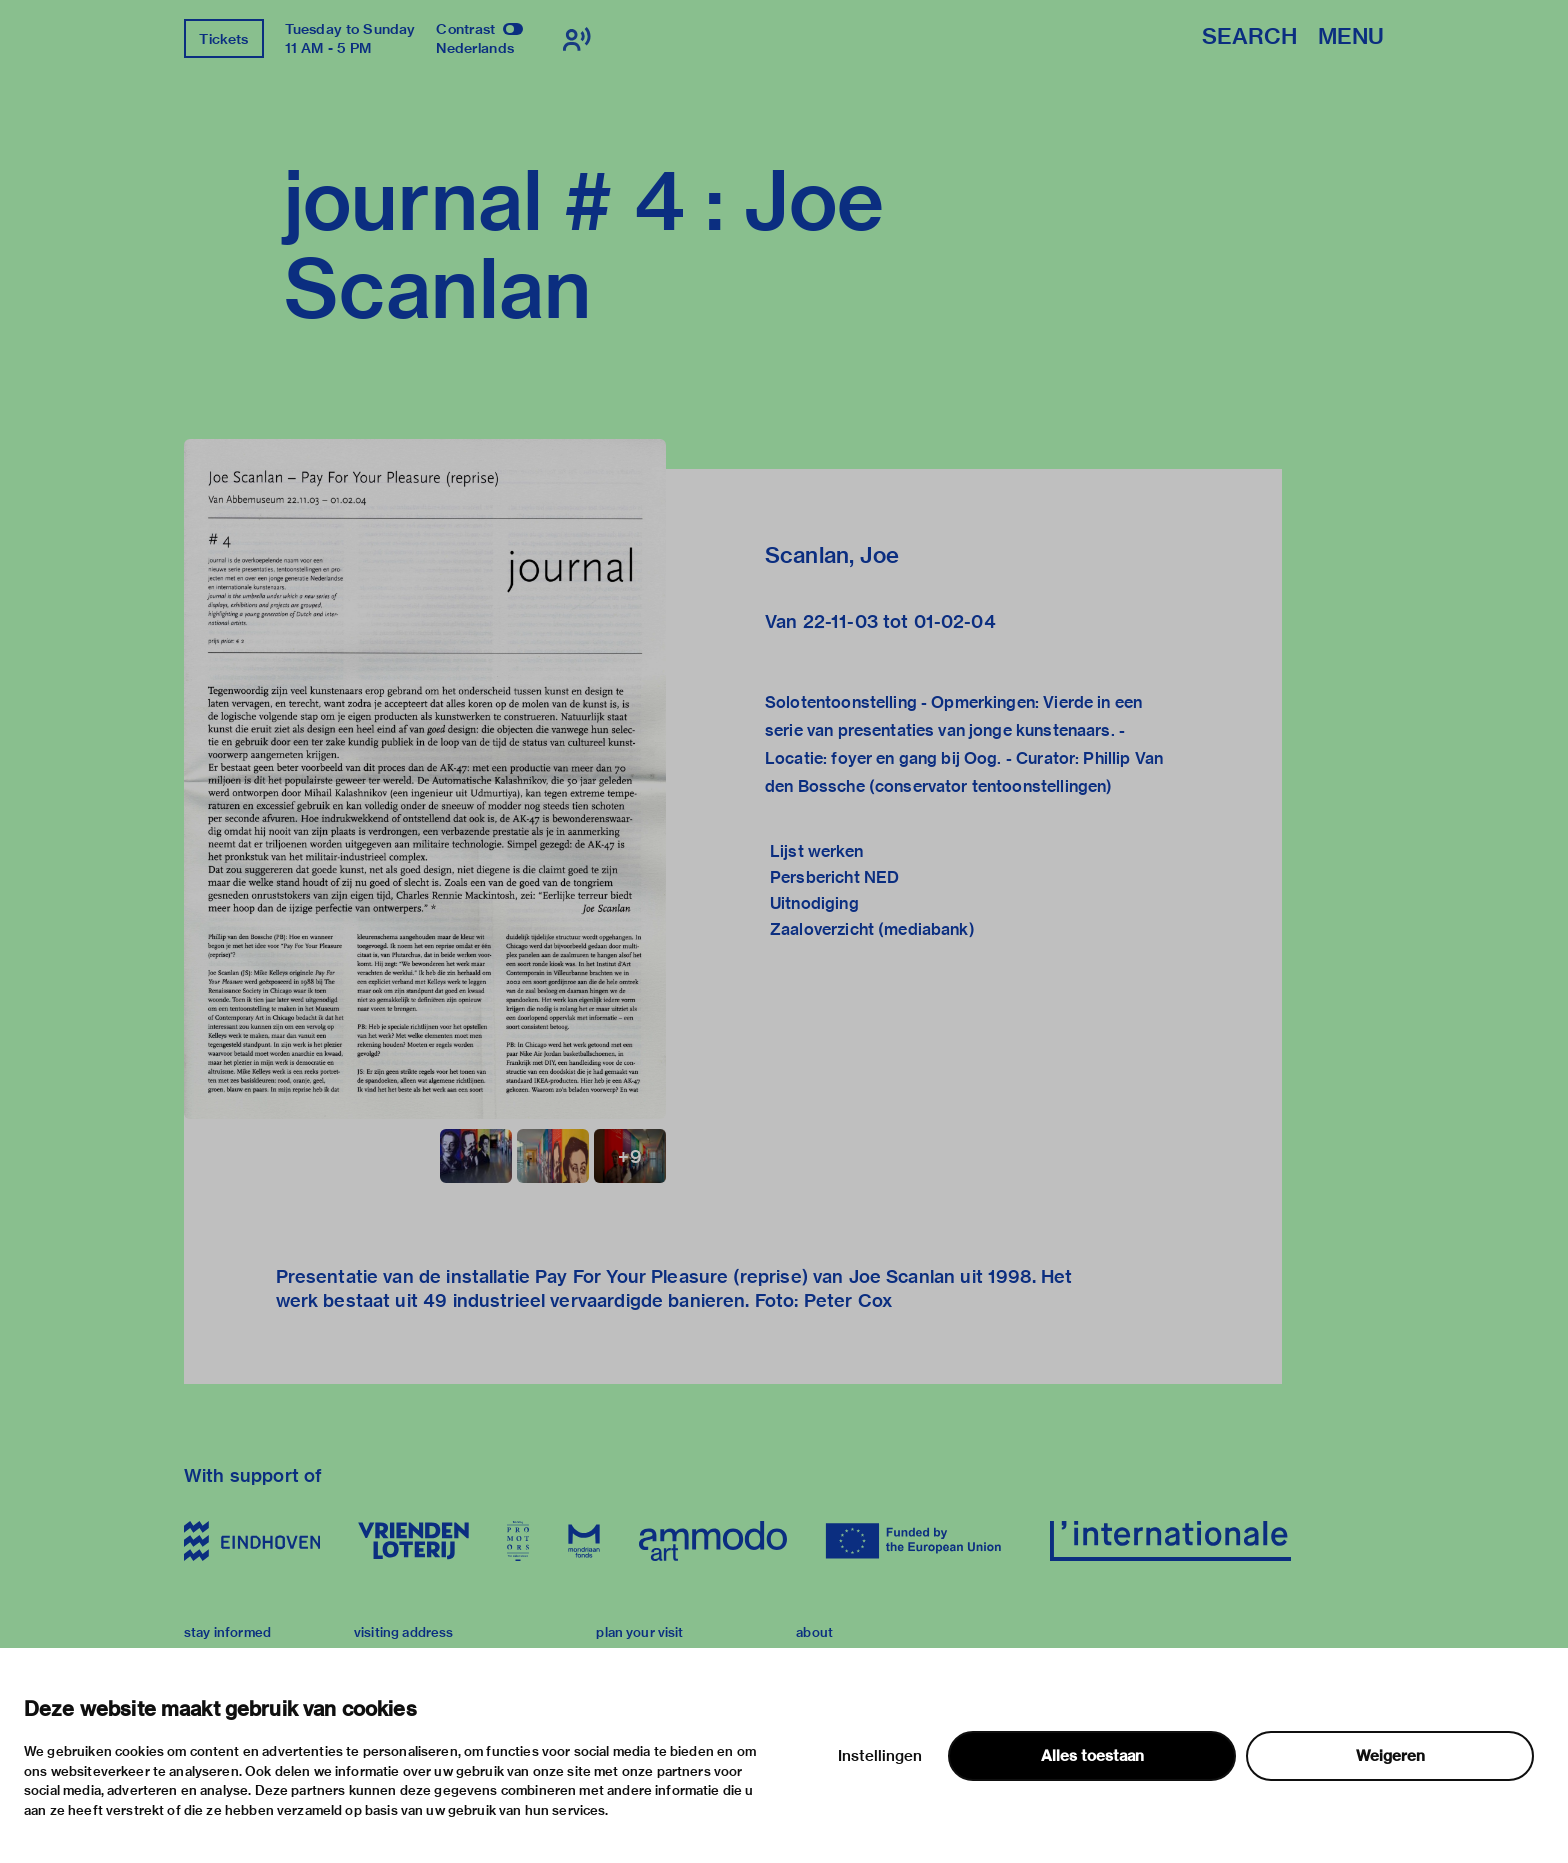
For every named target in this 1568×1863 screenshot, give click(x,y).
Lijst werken (816, 851)
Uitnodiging (814, 903)
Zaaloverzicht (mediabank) (872, 929)
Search (1249, 37)
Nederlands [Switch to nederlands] (475, 48)
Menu (1351, 37)
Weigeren (1390, 1756)
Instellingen (880, 1756)
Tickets (223, 39)
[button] (425, 779)
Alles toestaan (1092, 1756)
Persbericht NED (834, 877)
